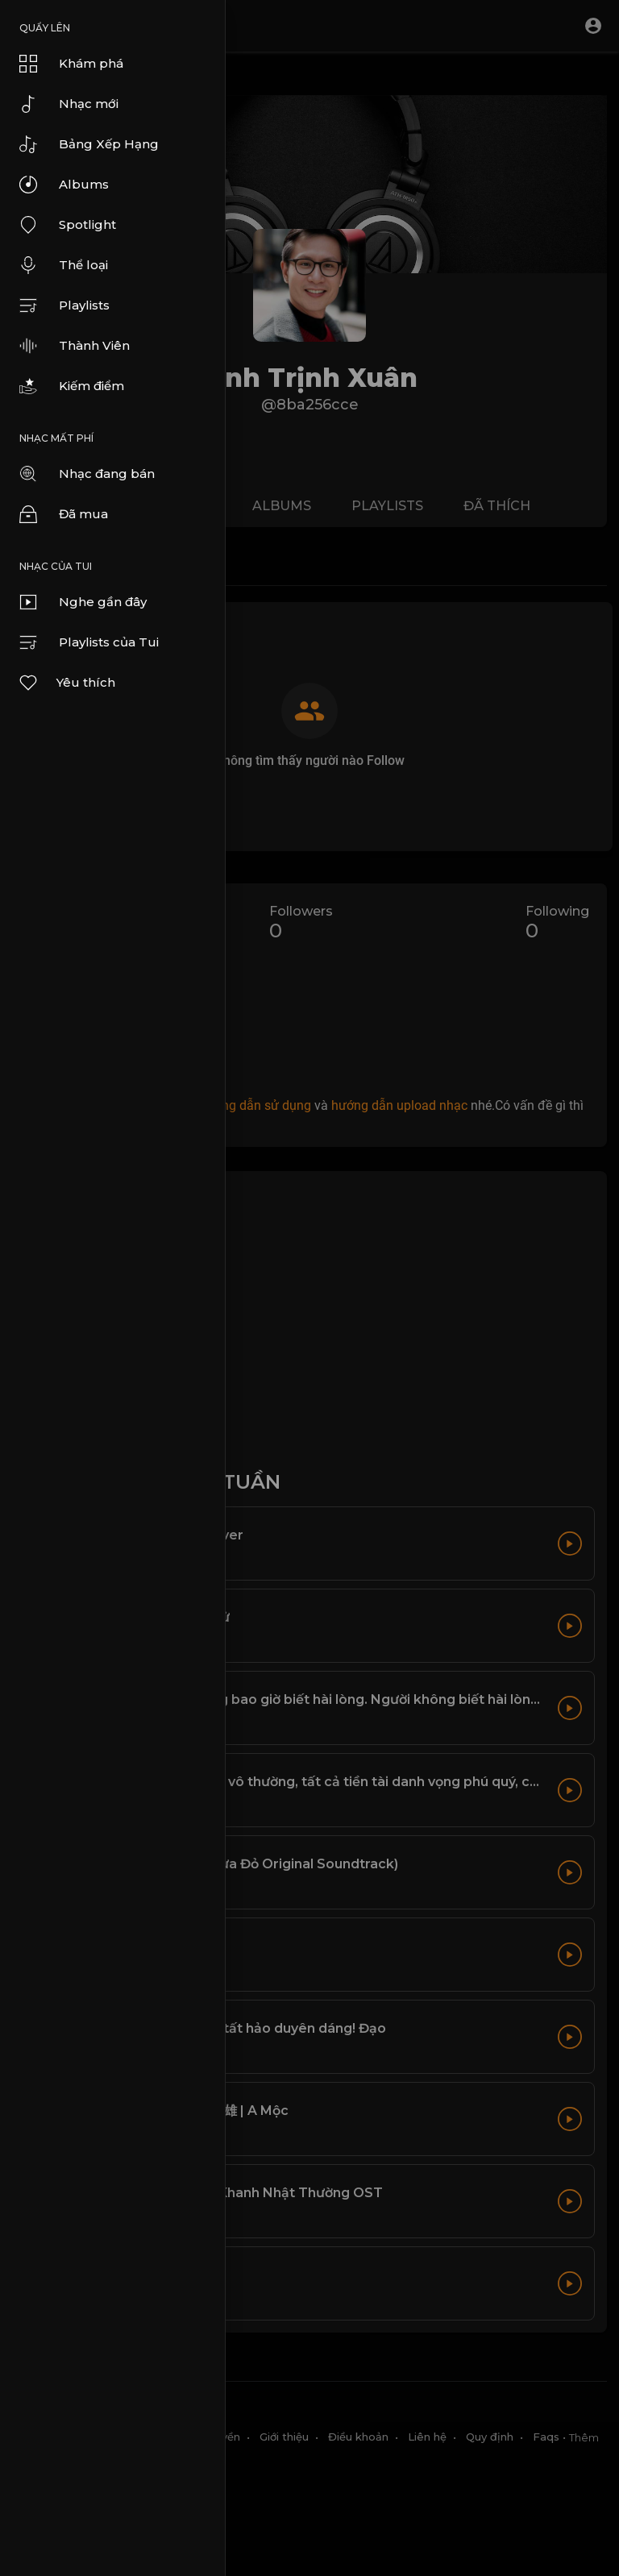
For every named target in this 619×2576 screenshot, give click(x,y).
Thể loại (63, 265)
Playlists (64, 305)
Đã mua (63, 514)
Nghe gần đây (83, 602)
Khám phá (71, 64)
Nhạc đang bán (87, 474)
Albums (64, 184)
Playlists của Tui (89, 642)
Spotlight (67, 225)
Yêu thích (66, 682)
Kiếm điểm (71, 386)
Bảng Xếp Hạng (89, 144)
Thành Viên (74, 346)
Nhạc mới (68, 104)
